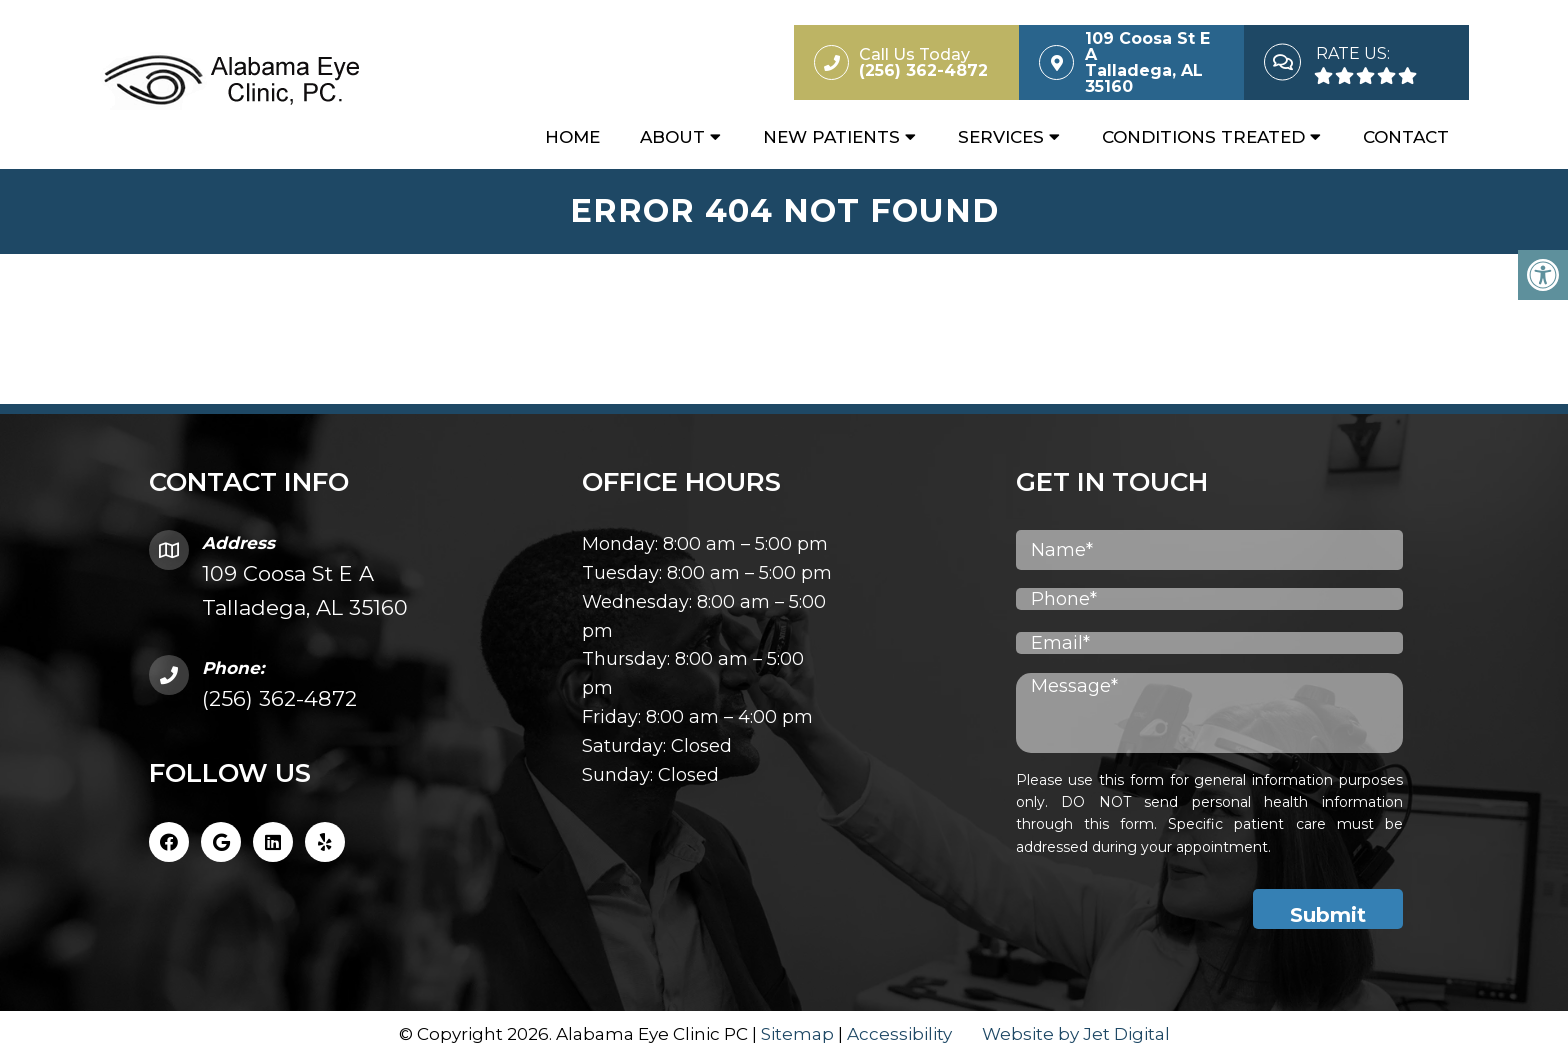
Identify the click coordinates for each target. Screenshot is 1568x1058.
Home (572, 137)
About (672, 137)
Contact (1406, 137)
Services (1001, 137)
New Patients (831, 137)
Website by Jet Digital (1076, 1034)
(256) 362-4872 (279, 698)
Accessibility (899, 1034)
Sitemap (797, 1034)
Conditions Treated (1203, 137)
